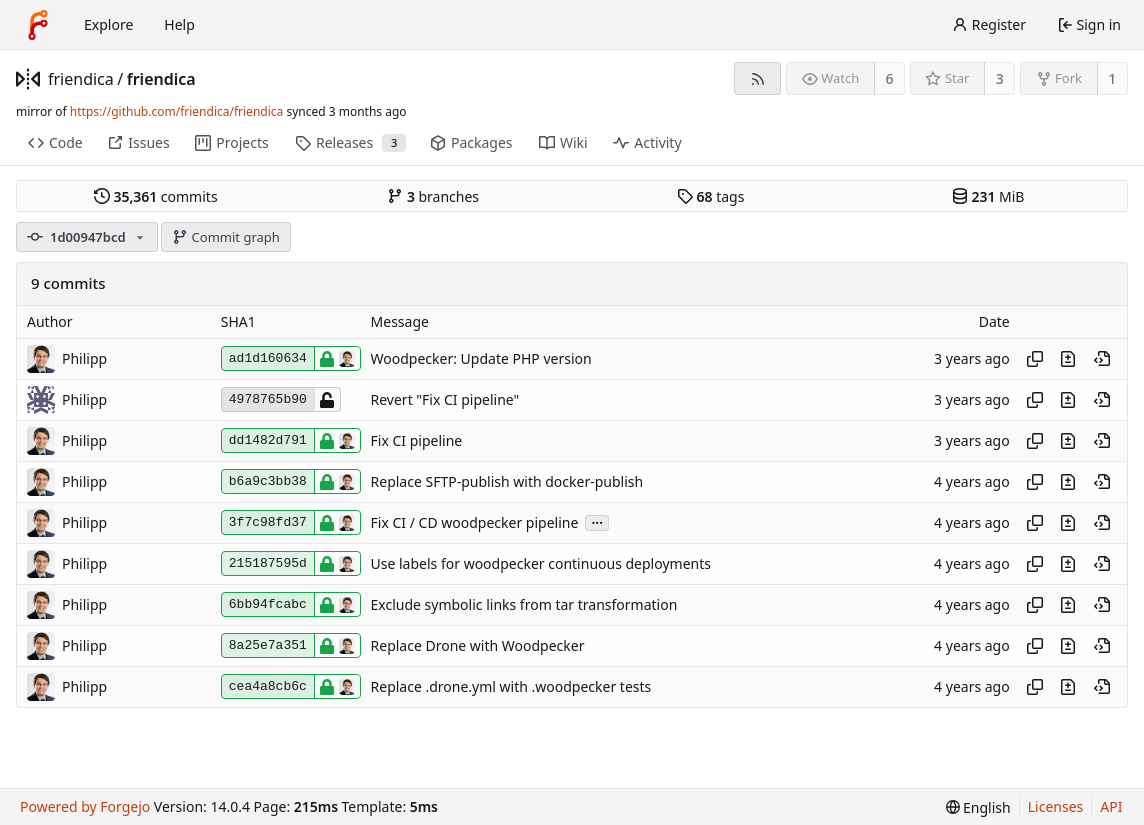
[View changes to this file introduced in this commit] (1068, 359)
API (1111, 806)
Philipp (84, 358)
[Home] (38, 25)
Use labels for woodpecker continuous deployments (541, 563)
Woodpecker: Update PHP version (481, 358)
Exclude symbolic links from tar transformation (524, 604)
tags (710, 196)
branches (433, 196)
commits (156, 196)
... (597, 521)
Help (179, 24)
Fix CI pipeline (417, 440)
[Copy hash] (1035, 359)
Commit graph (226, 237)
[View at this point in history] (1102, 359)
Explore (108, 24)
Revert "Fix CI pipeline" (445, 399)
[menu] (978, 807)
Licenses (1056, 806)
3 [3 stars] (1000, 78)
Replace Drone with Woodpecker (478, 645)
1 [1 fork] (1112, 78)
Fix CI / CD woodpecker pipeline (475, 522)
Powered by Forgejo (85, 806)
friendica (81, 79)
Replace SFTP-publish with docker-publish (507, 481)
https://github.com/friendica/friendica (176, 111)
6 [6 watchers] (890, 78)
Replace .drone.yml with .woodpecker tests (511, 686)
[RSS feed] (757, 78)
